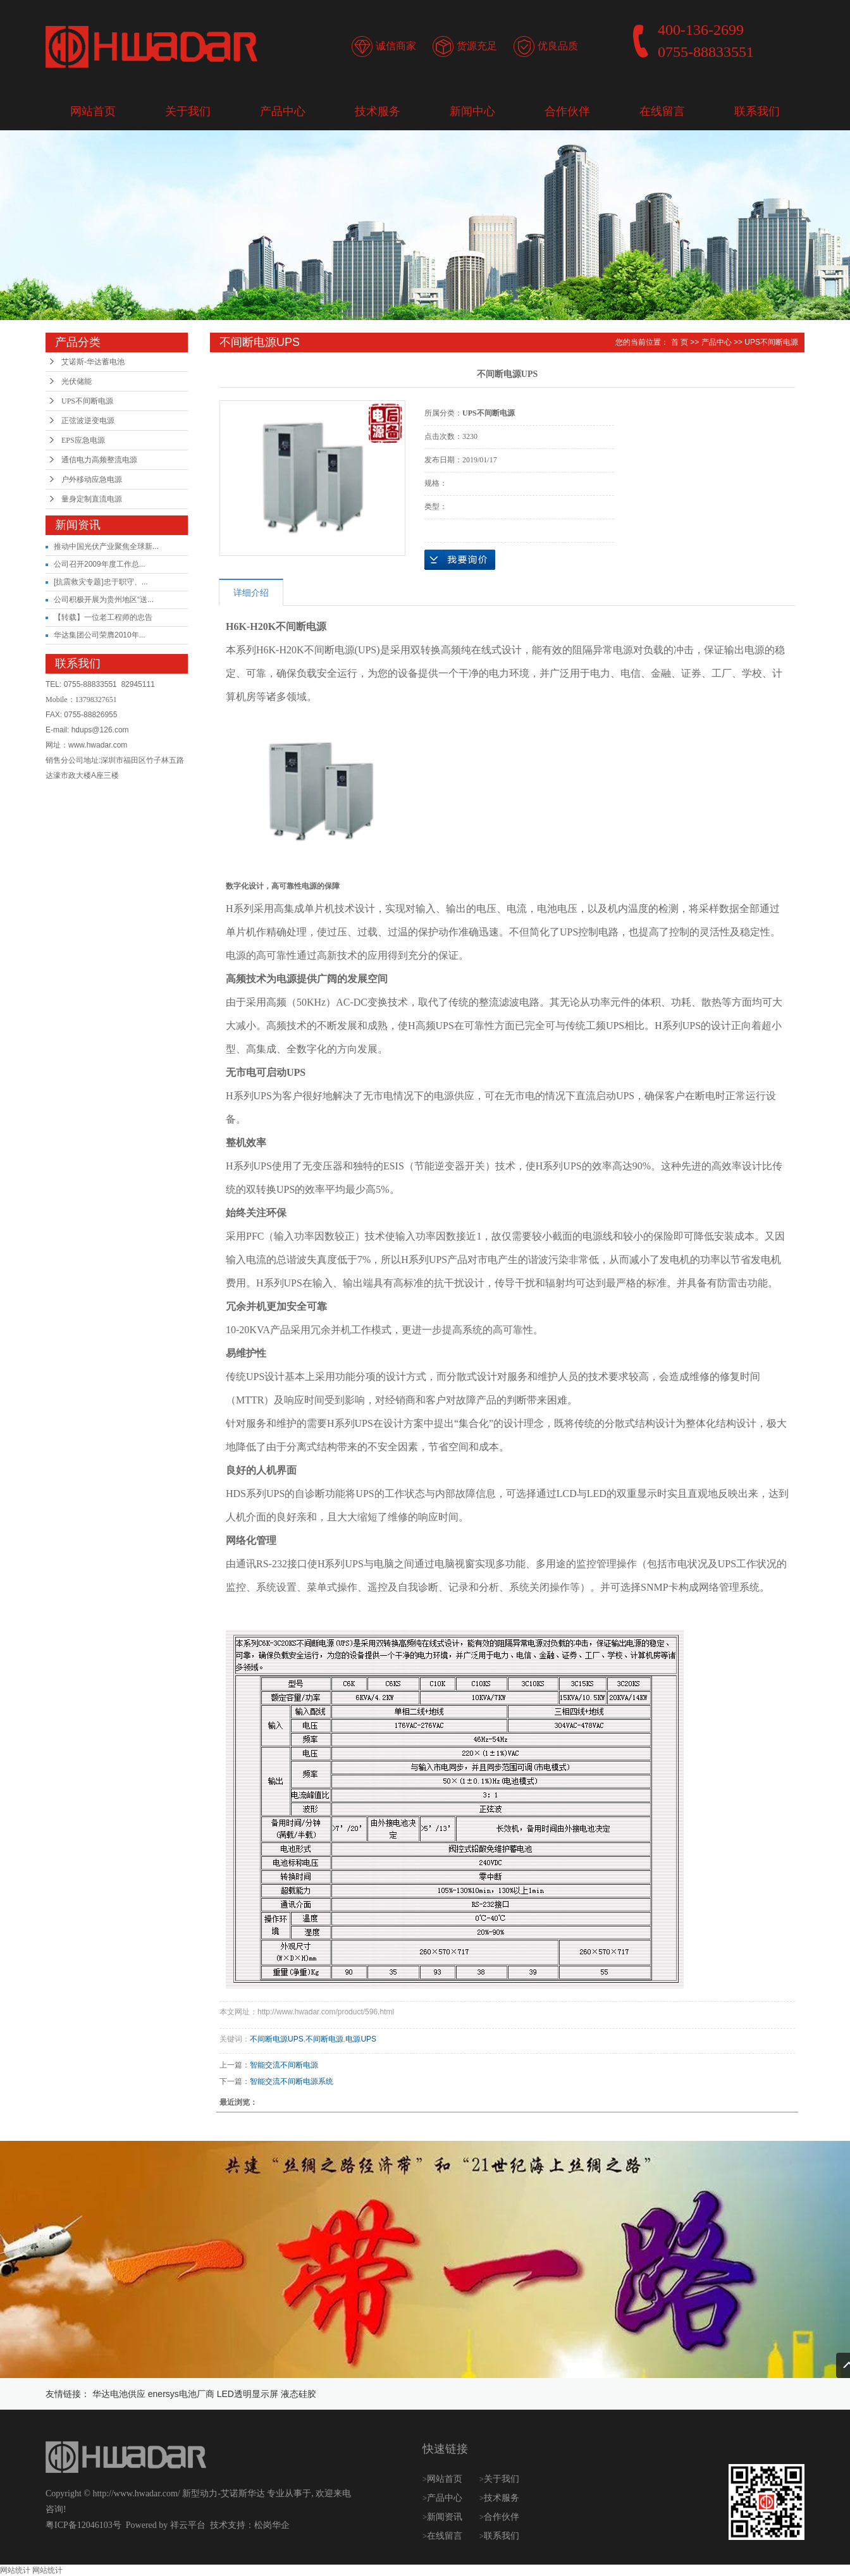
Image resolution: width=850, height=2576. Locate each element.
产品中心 (282, 111)
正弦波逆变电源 (87, 420)
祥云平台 (188, 2525)
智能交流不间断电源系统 (291, 2081)
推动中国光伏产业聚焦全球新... (106, 546)
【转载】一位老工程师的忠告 (103, 617)
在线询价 (459, 560)
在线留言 (662, 111)
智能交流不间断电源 (284, 2065)
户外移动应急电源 (91, 479)
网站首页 (93, 111)
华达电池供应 (118, 2394)
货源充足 (477, 45)
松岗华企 (272, 2525)
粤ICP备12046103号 (83, 2525)
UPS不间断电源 (87, 401)
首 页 (679, 342)
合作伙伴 (567, 111)
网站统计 (15, 2570)
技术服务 (377, 111)
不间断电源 (324, 2039)
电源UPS (360, 2039)
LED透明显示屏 (247, 2394)
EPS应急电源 (83, 440)
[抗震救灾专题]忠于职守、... (101, 581)
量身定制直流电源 (91, 499)
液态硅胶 (298, 2394)
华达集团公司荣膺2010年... (99, 635)
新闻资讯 (446, 2517)
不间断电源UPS (277, 2039)
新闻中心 (472, 111)
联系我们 (757, 111)
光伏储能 (76, 381)
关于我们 (188, 111)
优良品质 (558, 45)
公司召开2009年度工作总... (99, 564)
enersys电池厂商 (181, 2394)
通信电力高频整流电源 (99, 459)
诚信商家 (396, 45)
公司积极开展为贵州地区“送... (104, 599)
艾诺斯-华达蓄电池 (93, 361)
